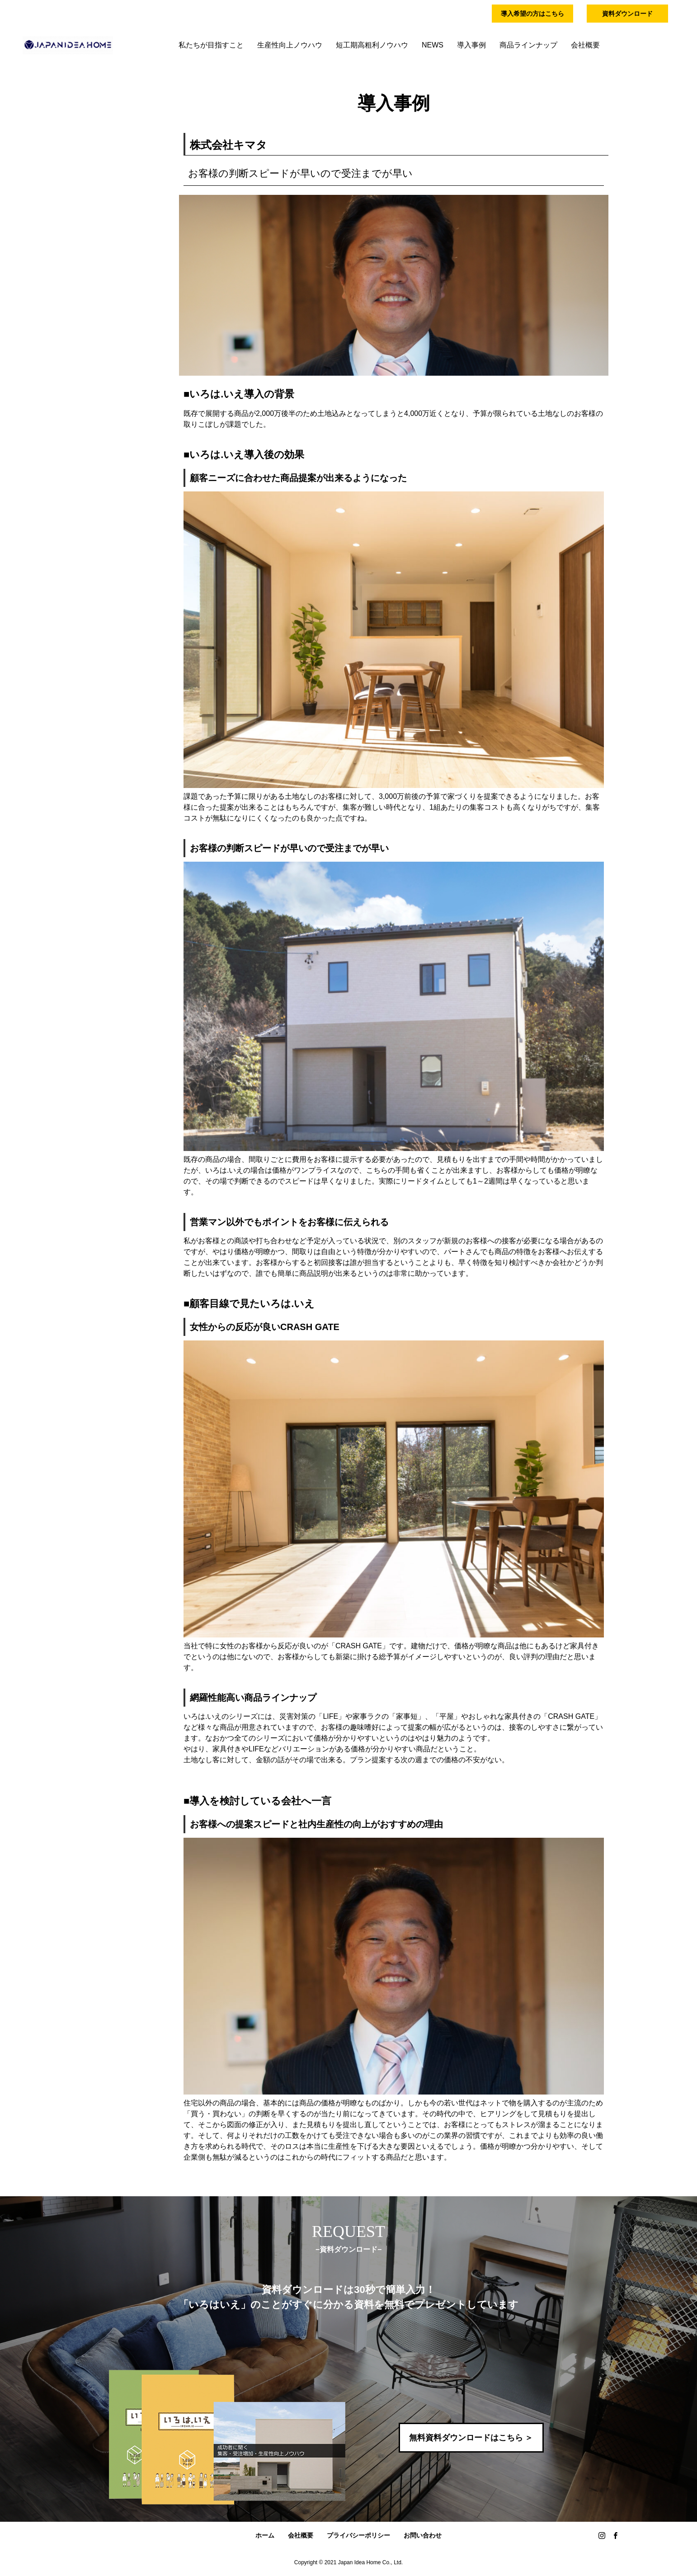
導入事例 (471, 45)
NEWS (432, 45)
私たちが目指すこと (211, 45)
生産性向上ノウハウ (289, 45)
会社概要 (585, 45)
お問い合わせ (423, 2535)
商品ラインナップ (528, 45)
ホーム (264, 2535)
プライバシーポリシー (358, 2535)
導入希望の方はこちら (532, 13)
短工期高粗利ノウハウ (372, 45)
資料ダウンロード (627, 13)
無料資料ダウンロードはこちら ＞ (471, 2437)
